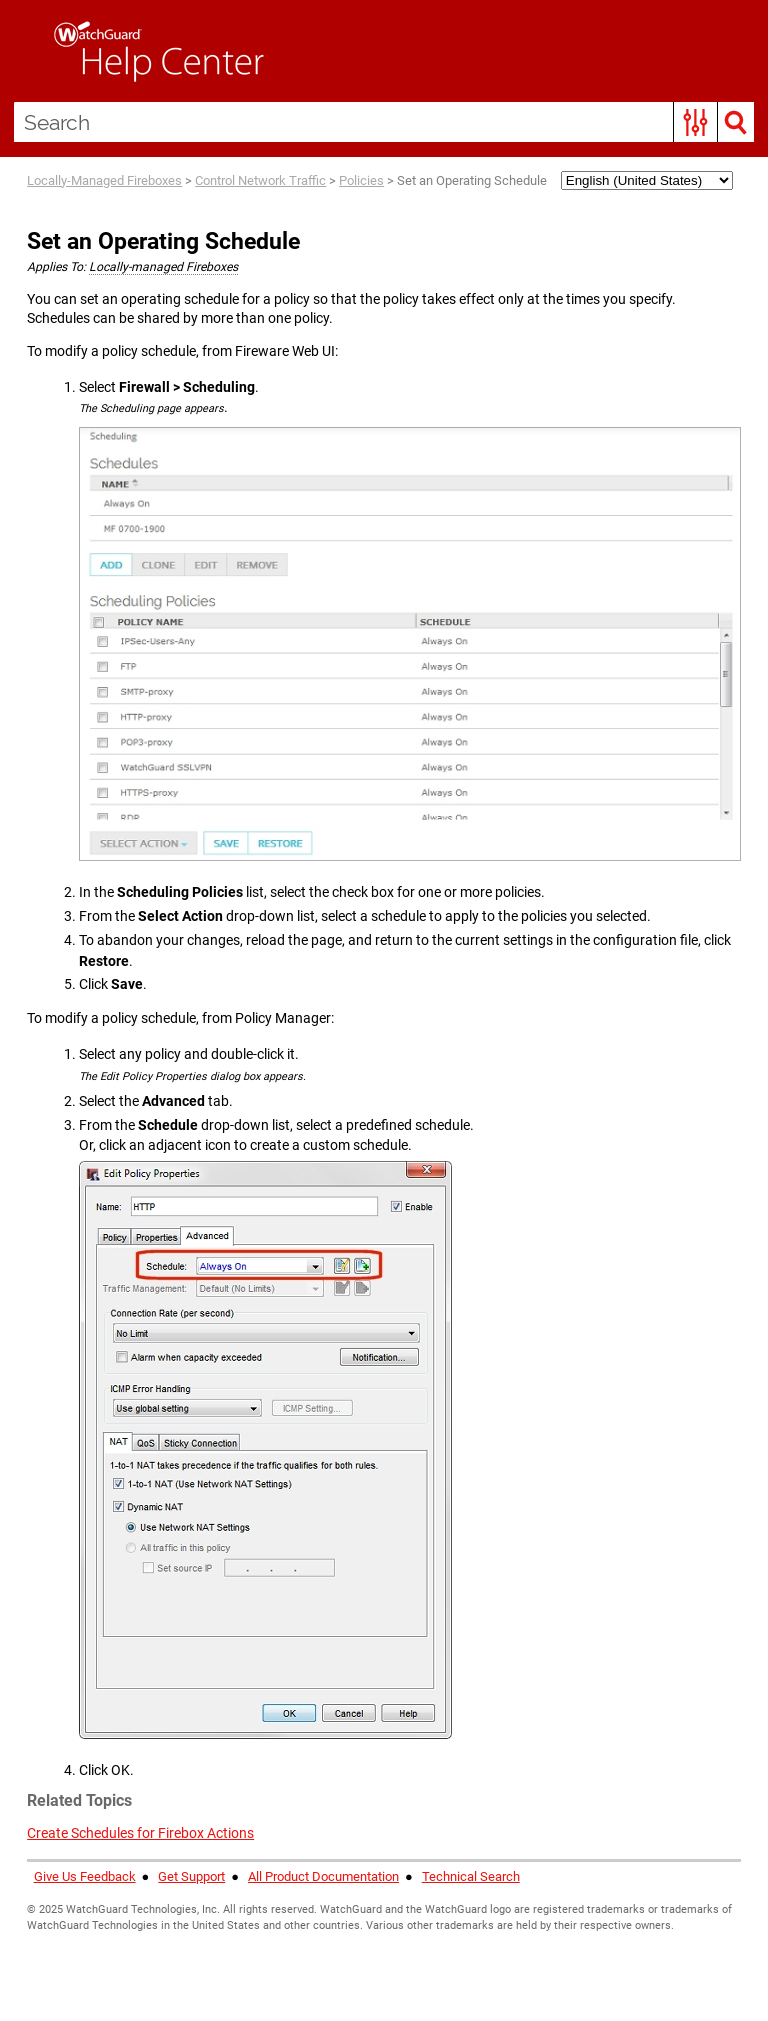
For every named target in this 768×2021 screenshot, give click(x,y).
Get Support (191, 1876)
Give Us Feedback (85, 1876)
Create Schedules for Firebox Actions (140, 1833)
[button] (695, 122)
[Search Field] (384, 122)
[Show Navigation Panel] (25, 51)
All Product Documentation (323, 1876)
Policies (361, 180)
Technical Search (471, 1876)
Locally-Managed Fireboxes (104, 180)
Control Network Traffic (260, 180)
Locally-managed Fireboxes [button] (163, 267)
